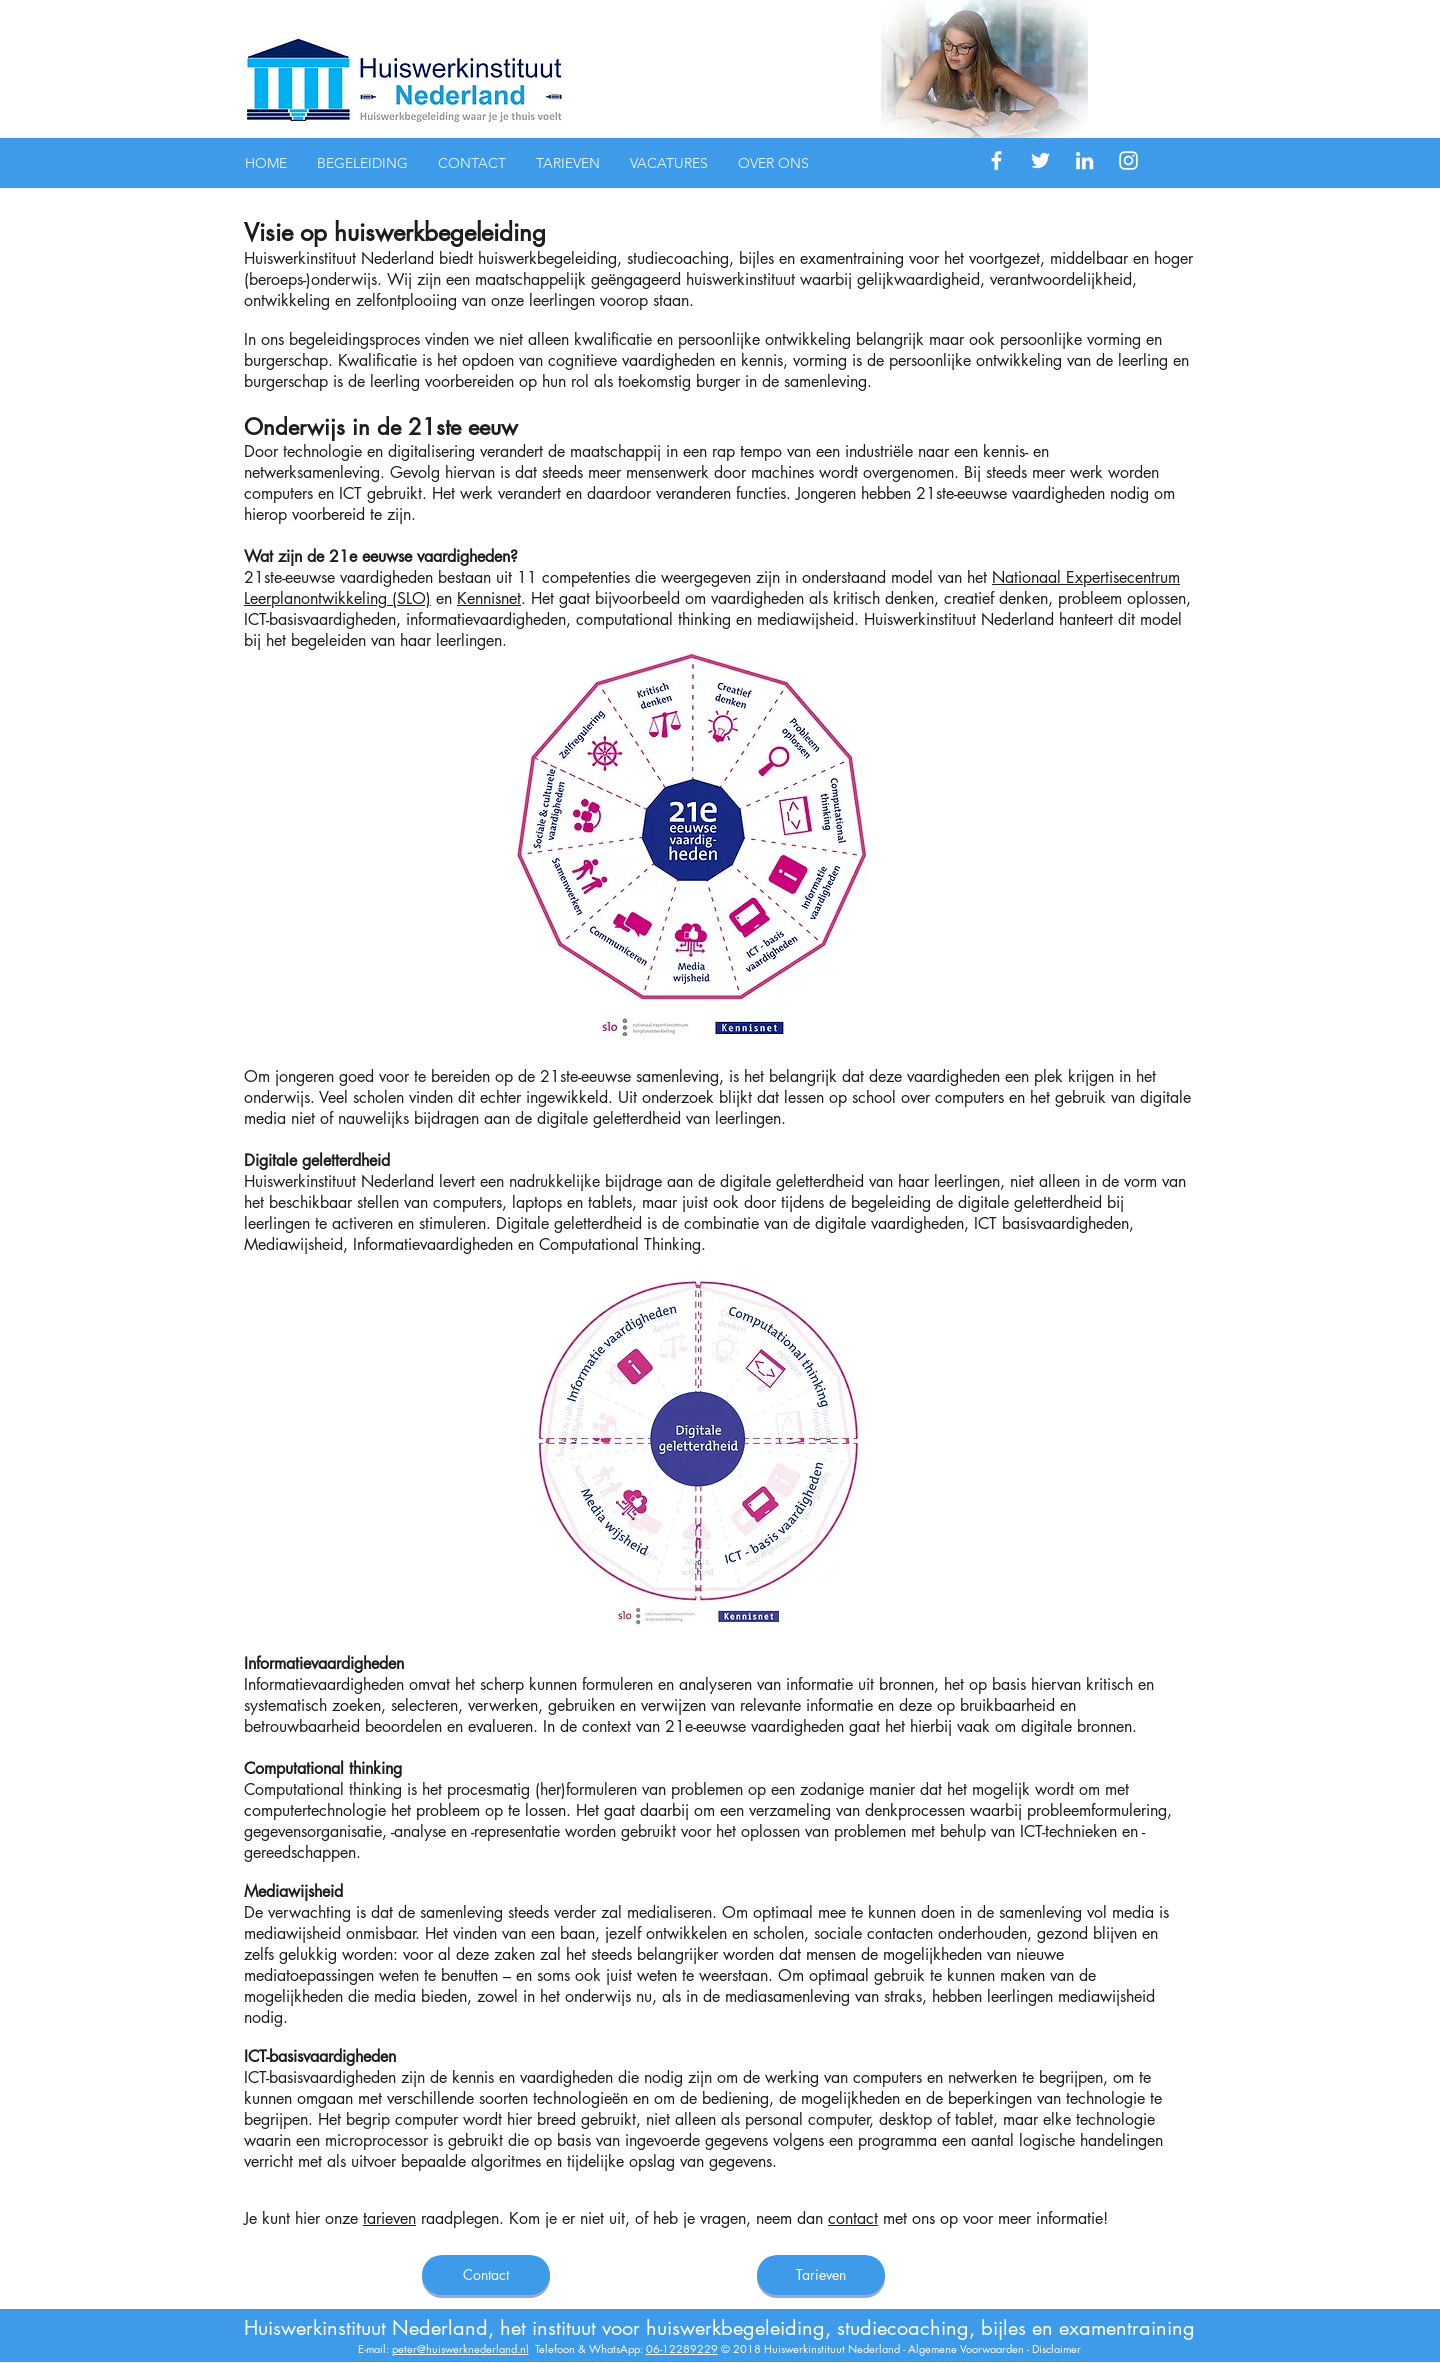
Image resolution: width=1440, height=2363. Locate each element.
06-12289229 (682, 2348)
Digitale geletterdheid (317, 1160)
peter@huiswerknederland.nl (460, 2348)
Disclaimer (1056, 2348)
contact (853, 2218)
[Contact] (486, 2275)
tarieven (389, 2218)
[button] (362, 163)
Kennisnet (489, 598)
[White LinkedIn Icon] (1084, 160)
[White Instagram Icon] (1128, 160)
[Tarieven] (821, 2275)
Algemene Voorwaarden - (970, 2348)
